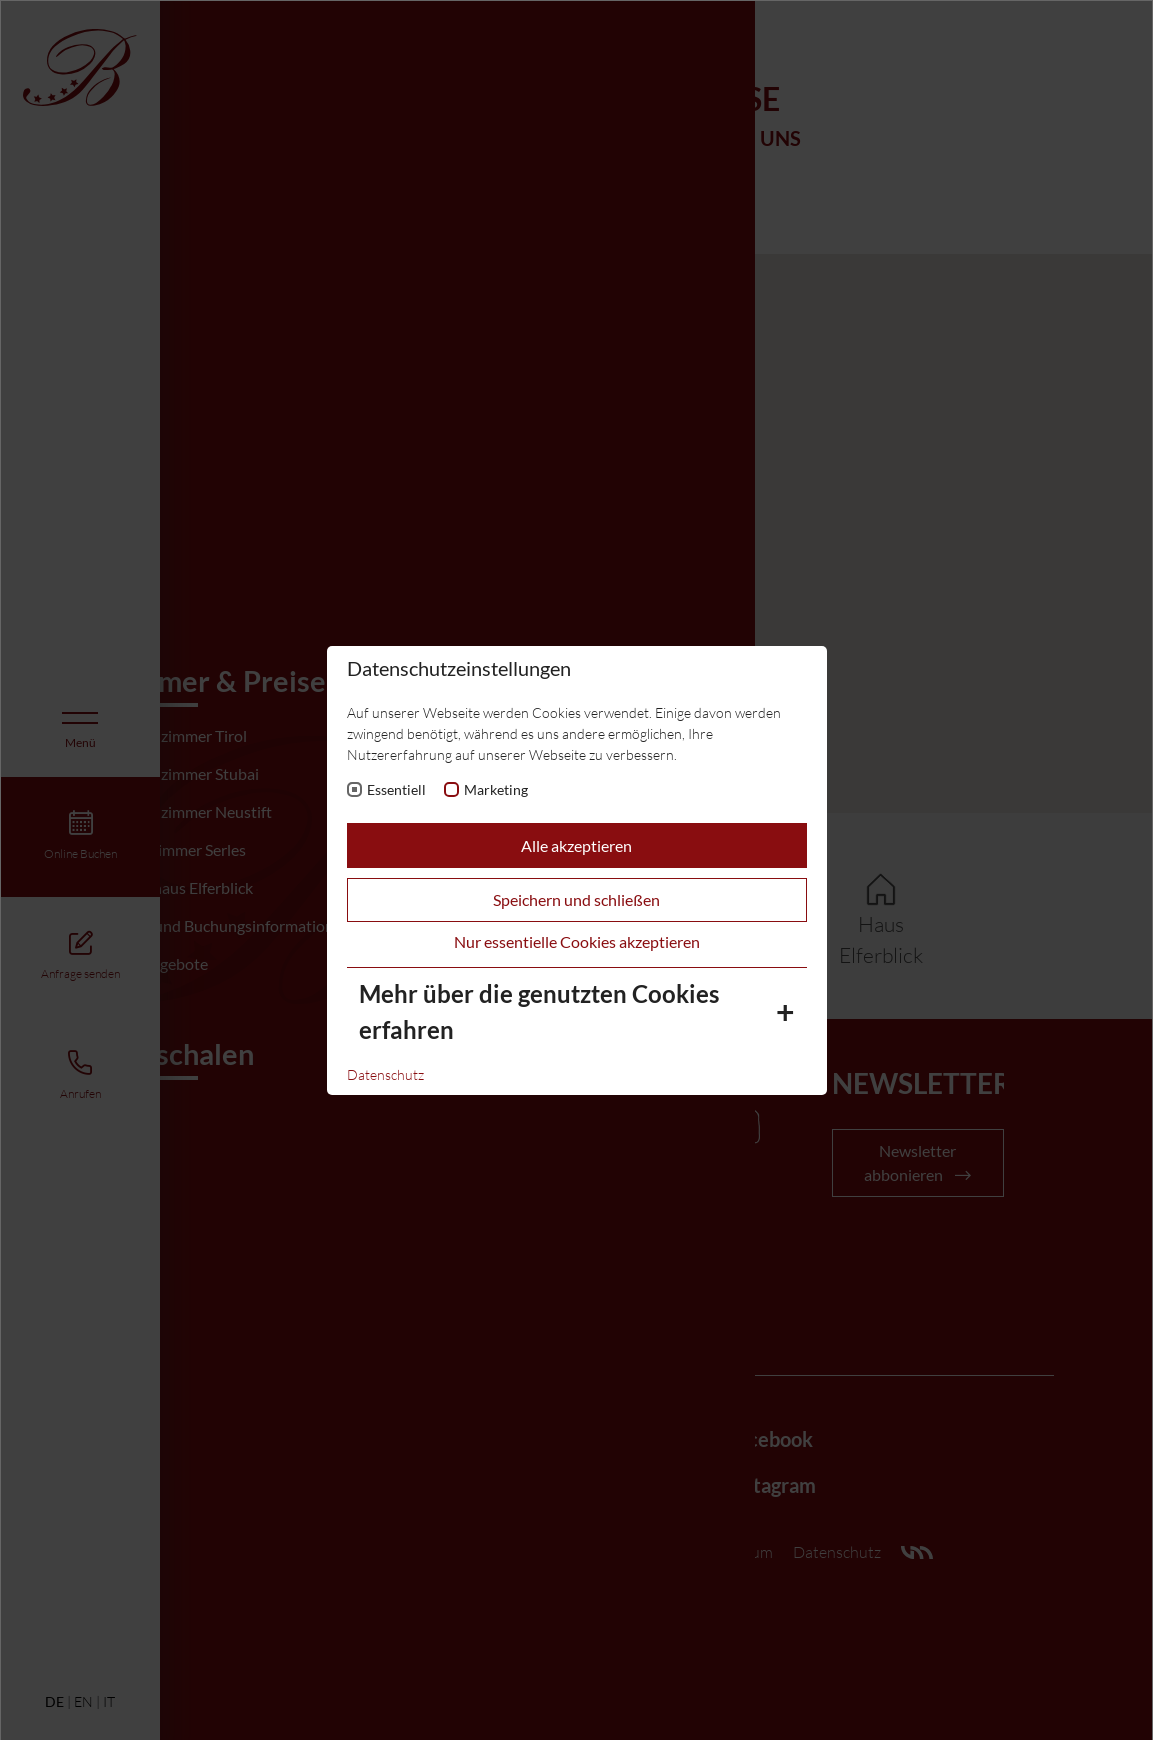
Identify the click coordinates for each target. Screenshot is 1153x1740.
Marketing (496, 789)
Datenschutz (385, 1074)
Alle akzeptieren (576, 845)
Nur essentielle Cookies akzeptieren (577, 941)
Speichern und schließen (576, 899)
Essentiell (396, 789)
